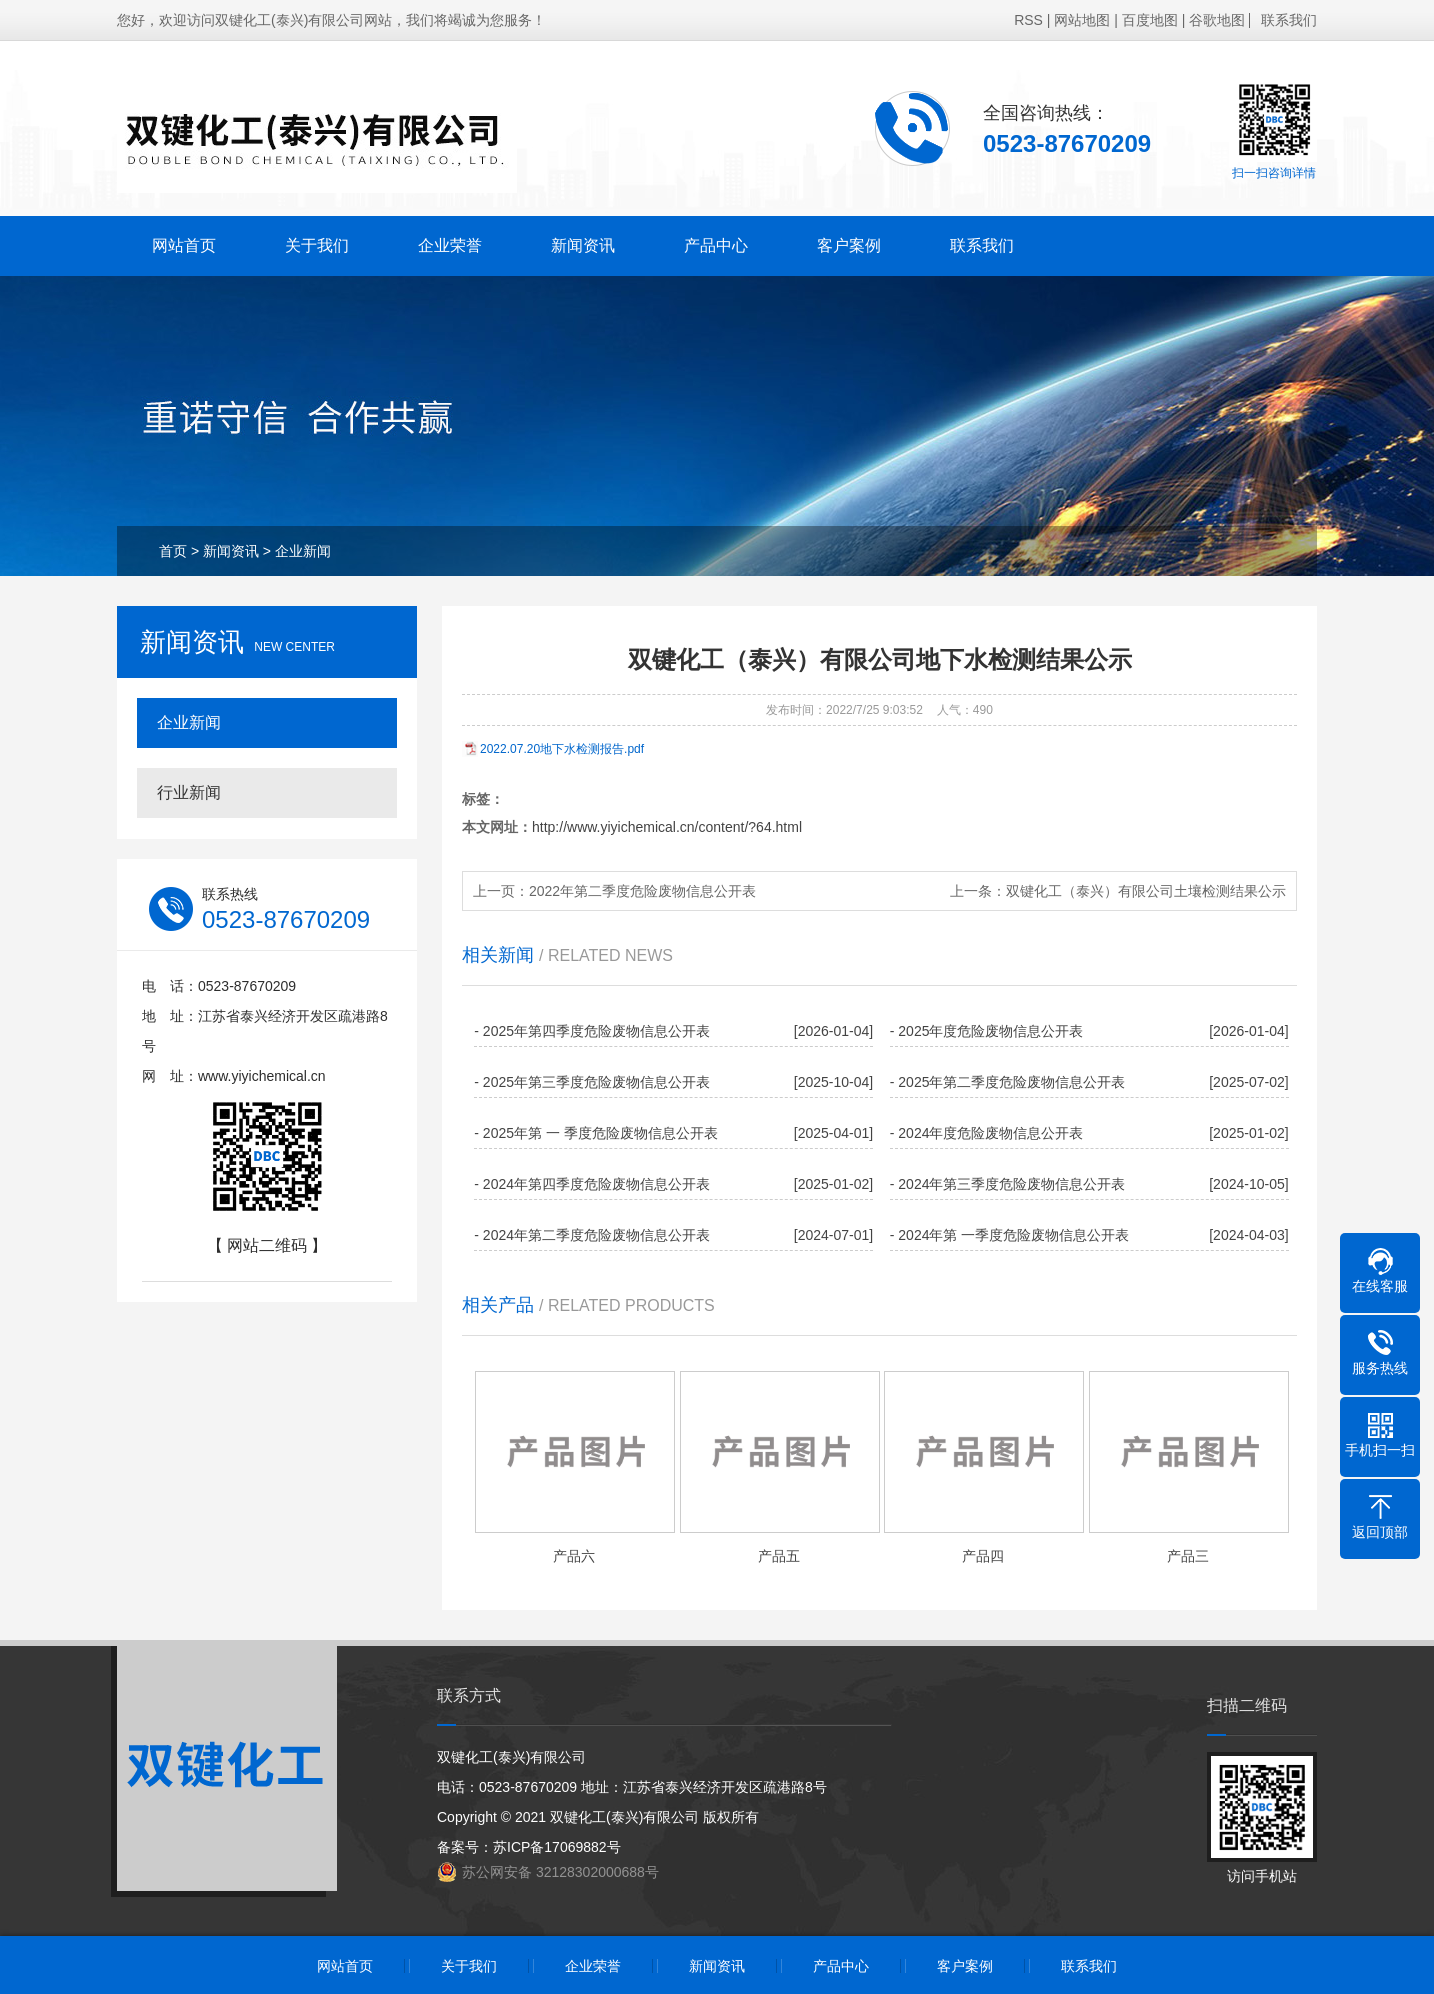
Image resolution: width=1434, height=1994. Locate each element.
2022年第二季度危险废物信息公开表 (642, 891)
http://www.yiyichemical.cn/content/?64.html (667, 827)
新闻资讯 (583, 245)
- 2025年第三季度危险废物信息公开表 (592, 1082)
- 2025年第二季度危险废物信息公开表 (1008, 1082)
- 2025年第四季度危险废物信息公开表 (592, 1031)
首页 (173, 551)
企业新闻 (303, 551)
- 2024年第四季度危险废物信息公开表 (592, 1184)
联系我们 (1289, 20)
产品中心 (716, 245)
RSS (1028, 20)
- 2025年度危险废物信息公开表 (987, 1031)
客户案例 (849, 245)
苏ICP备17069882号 (557, 1847)
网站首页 (184, 245)
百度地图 (1150, 20)
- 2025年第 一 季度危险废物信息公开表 (595, 1133)
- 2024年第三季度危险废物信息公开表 (1008, 1184)
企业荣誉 (450, 245)
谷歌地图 (1217, 20)
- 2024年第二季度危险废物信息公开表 (592, 1235)
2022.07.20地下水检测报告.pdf (562, 749)
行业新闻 (189, 792)
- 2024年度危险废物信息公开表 (987, 1133)
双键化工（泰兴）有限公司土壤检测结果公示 (1146, 891)
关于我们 (317, 245)
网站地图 (1082, 20)
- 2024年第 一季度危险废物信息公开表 (1010, 1235)
